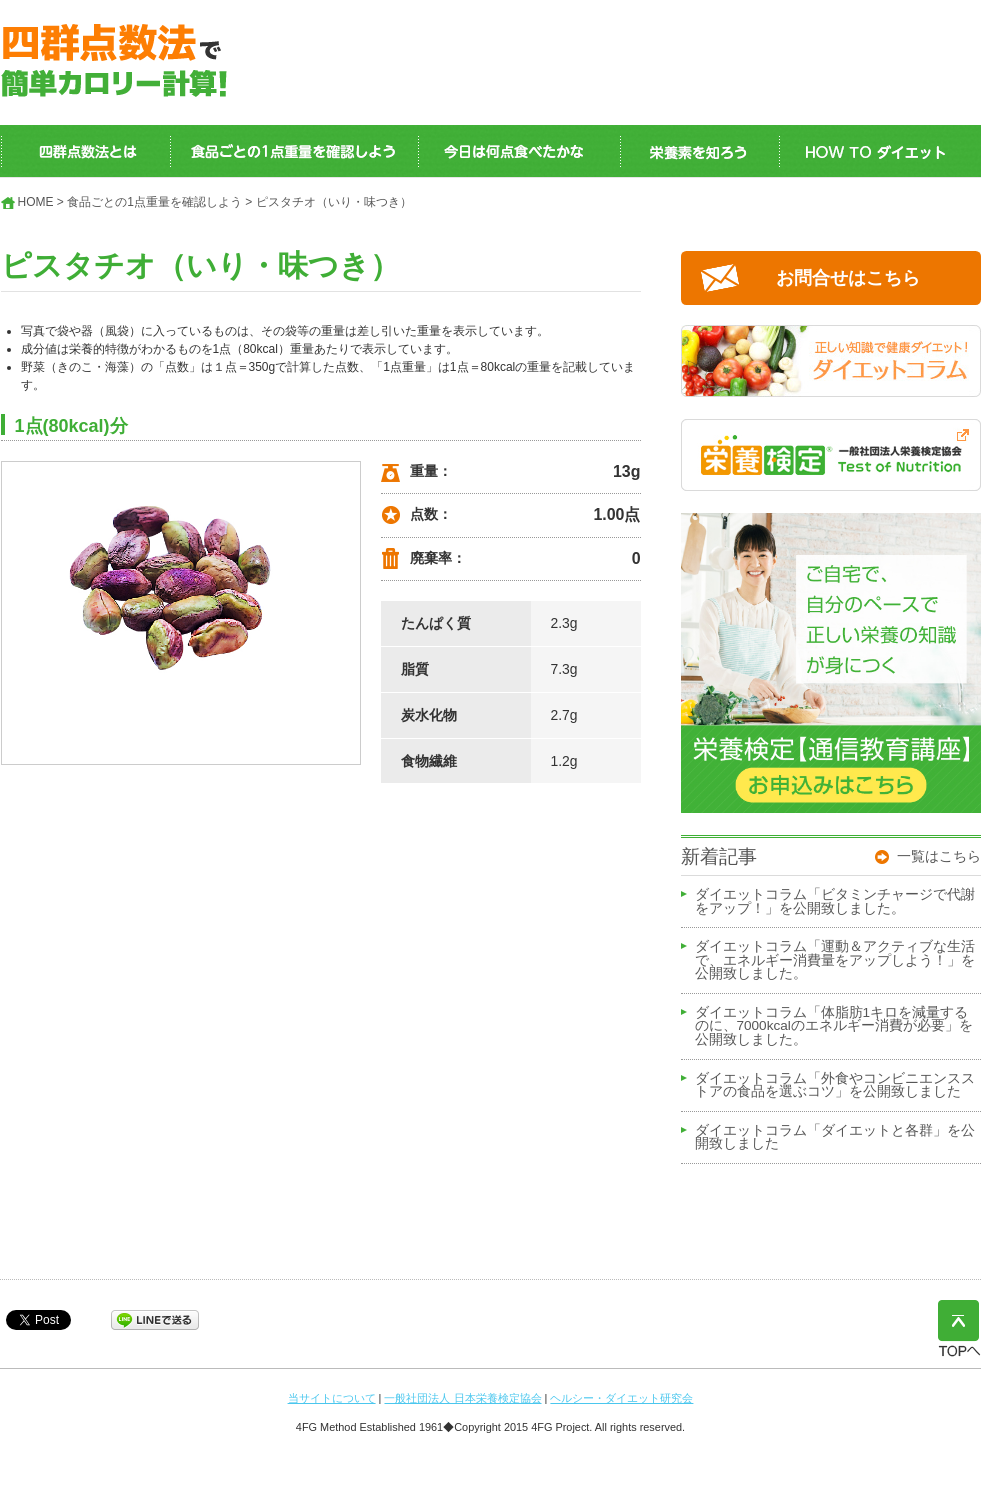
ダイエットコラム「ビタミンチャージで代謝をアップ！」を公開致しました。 (835, 902)
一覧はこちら (939, 856)
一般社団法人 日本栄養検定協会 (462, 1398)
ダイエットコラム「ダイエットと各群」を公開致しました (835, 1138)
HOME (36, 202)
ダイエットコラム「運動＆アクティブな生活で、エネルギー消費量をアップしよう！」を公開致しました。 (835, 960)
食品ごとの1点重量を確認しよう (154, 202)
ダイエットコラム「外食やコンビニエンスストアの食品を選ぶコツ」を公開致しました (835, 1086)
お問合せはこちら (848, 278)
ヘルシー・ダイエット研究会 (621, 1398)
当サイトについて (332, 1398)
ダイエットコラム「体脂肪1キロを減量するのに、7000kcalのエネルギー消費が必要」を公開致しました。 (834, 1026)
